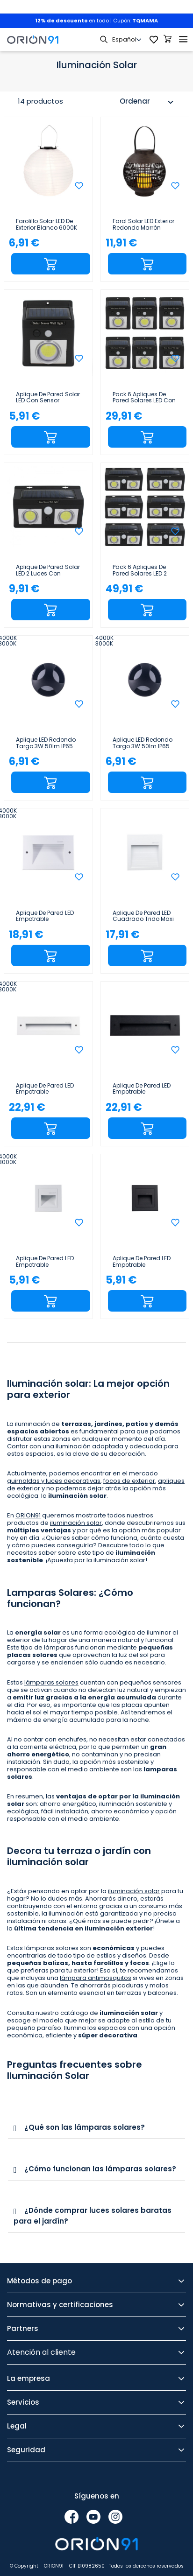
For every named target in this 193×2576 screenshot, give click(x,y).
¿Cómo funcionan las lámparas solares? (100, 2169)
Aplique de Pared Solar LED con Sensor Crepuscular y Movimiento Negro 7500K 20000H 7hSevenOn (48, 397)
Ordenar (148, 102)
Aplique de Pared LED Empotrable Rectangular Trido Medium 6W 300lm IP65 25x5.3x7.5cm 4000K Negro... (142, 1088)
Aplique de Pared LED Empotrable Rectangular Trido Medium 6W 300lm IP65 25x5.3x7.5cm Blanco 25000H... (45, 1088)
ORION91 (28, 1515)
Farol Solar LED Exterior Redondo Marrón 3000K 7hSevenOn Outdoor (143, 224)
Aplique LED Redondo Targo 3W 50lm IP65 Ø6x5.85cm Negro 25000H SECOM (142, 743)
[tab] (96, 2127)
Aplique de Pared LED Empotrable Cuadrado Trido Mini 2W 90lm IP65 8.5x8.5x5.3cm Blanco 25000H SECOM (47, 1261)
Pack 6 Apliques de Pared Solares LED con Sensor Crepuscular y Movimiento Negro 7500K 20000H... (144, 397)
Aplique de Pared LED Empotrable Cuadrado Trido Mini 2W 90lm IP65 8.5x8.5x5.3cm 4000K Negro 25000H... (143, 1261)
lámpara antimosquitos (95, 1977)
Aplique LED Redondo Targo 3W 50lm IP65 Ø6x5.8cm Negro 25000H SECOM (46, 743)
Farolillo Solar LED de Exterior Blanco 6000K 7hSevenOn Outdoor (46, 224)
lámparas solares (51, 1682)
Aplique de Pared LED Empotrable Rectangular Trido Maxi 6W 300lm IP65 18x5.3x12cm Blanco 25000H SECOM (45, 916)
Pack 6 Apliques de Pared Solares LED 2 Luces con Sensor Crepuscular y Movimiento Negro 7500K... (140, 570)
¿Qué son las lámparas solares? (84, 2127)
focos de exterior (129, 1480)
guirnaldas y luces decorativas (53, 1480)
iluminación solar (76, 1522)
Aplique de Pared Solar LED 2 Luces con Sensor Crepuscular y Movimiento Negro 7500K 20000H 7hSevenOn (48, 570)
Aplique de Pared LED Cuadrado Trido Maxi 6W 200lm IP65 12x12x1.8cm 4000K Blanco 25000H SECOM (143, 916)
